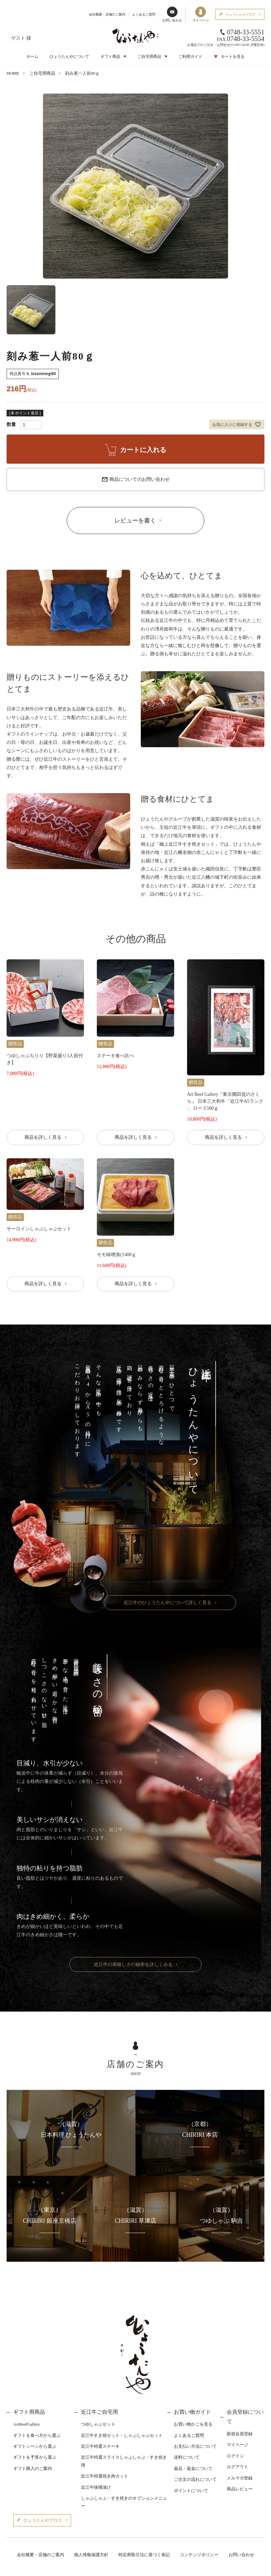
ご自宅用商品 (42, 73)
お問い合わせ (172, 14)
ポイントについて (191, 2490)
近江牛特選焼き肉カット (104, 2476)
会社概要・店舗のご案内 (107, 14)
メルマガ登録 (239, 2478)
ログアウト (237, 2466)
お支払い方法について (195, 2446)
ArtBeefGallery (26, 2424)
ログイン (235, 2455)
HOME (13, 73)
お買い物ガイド (192, 2412)
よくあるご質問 (143, 14)
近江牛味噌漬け (96, 2487)
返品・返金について (193, 2468)
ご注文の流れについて (195, 2479)
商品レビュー (239, 2488)
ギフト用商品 (29, 2412)
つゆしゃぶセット (98, 2424)
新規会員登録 (239, 2433)
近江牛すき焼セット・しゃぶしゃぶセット (122, 2435)
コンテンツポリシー (199, 2554)
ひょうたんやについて (69, 56)
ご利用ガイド (190, 56)
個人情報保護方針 (91, 2554)
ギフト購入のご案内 (32, 2468)
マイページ (200, 14)
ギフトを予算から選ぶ (34, 2457)
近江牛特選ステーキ (100, 2446)
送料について (187, 2457)
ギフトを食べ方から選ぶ (36, 2435)
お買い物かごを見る (193, 2424)
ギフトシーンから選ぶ (34, 2446)
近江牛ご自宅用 (99, 2412)
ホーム (32, 56)
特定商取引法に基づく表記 (144, 2554)
